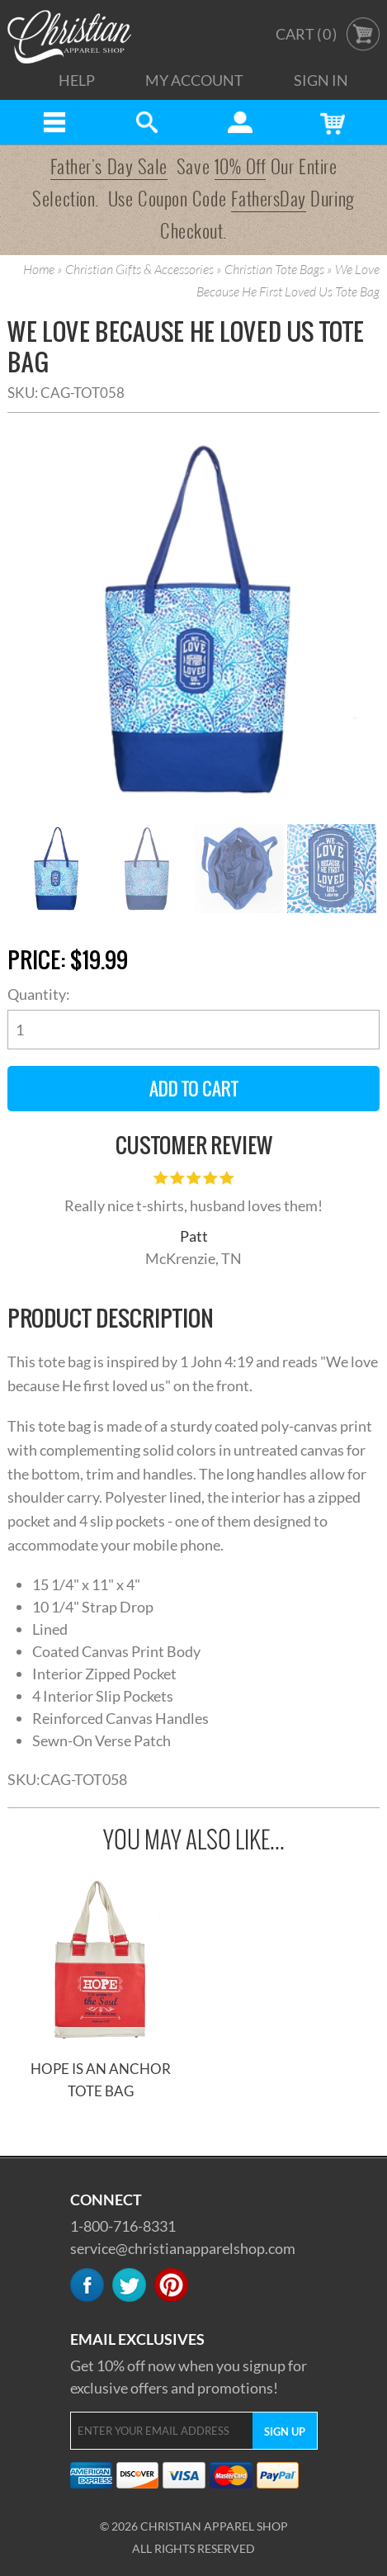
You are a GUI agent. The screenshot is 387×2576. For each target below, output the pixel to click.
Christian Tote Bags (274, 270)
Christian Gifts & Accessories (139, 270)
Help (77, 80)
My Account (194, 80)
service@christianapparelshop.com (182, 2248)
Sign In (321, 80)
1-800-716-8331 (123, 2226)
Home (38, 270)
